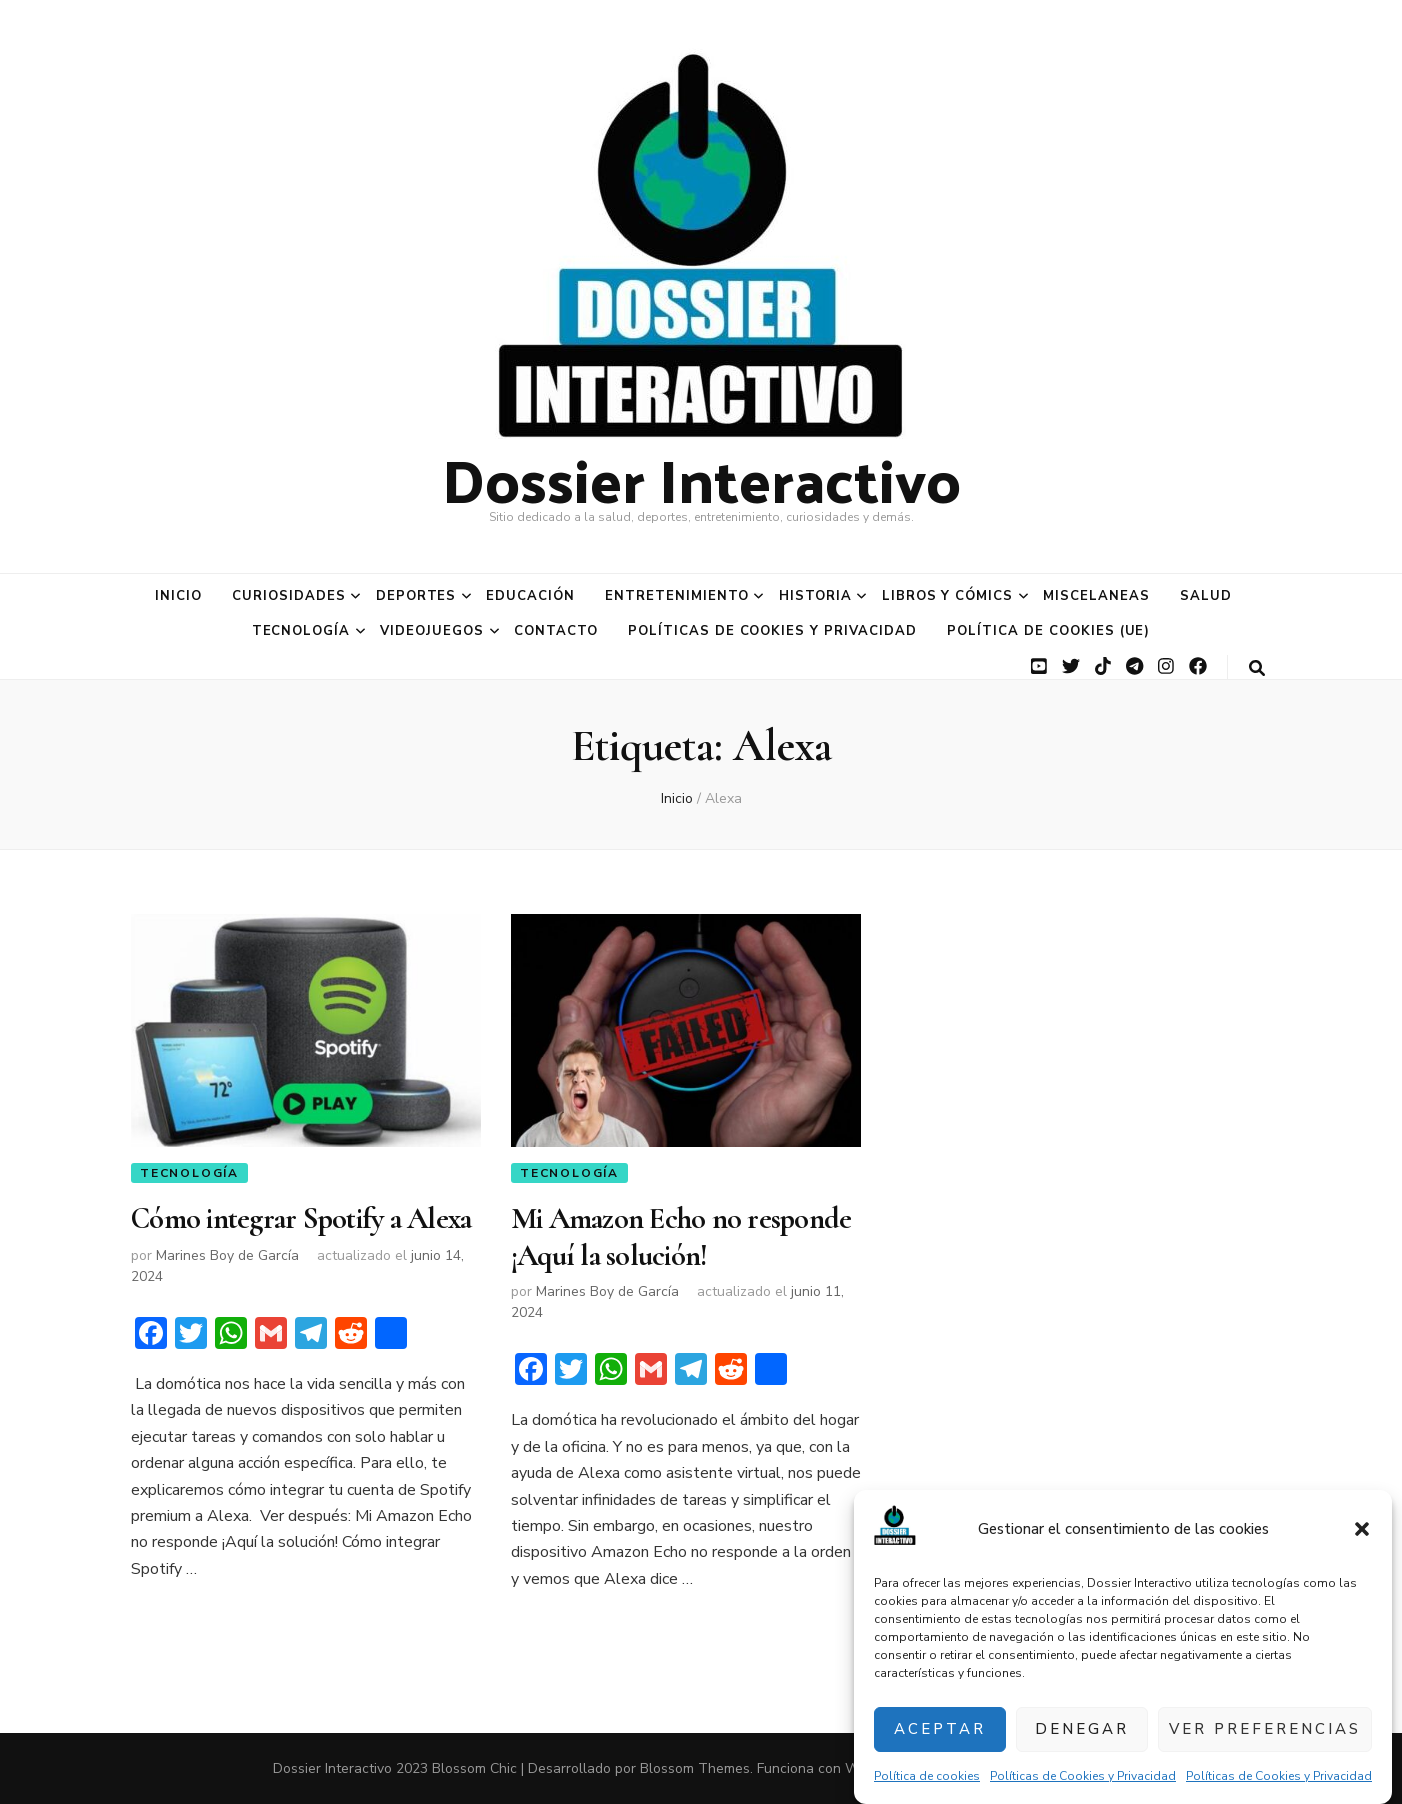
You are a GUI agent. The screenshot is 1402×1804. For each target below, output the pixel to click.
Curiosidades (289, 596)
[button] (1362, 1529)
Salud (1206, 596)
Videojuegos (432, 631)
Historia (815, 596)
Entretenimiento (677, 596)
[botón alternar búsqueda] (1257, 668)
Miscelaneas (1096, 596)
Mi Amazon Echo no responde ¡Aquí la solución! (681, 1236)
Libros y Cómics (948, 596)
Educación (530, 596)
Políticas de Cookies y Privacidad (1083, 1776)
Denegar (1082, 1729)
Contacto (556, 631)
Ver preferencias (1265, 1729)
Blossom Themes (695, 1768)
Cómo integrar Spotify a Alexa (301, 1218)
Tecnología (301, 631)
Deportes (416, 596)
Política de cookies (927, 1776)
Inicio (178, 596)
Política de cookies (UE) (1048, 631)
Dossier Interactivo (701, 478)
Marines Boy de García (227, 1255)
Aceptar (940, 1729)
